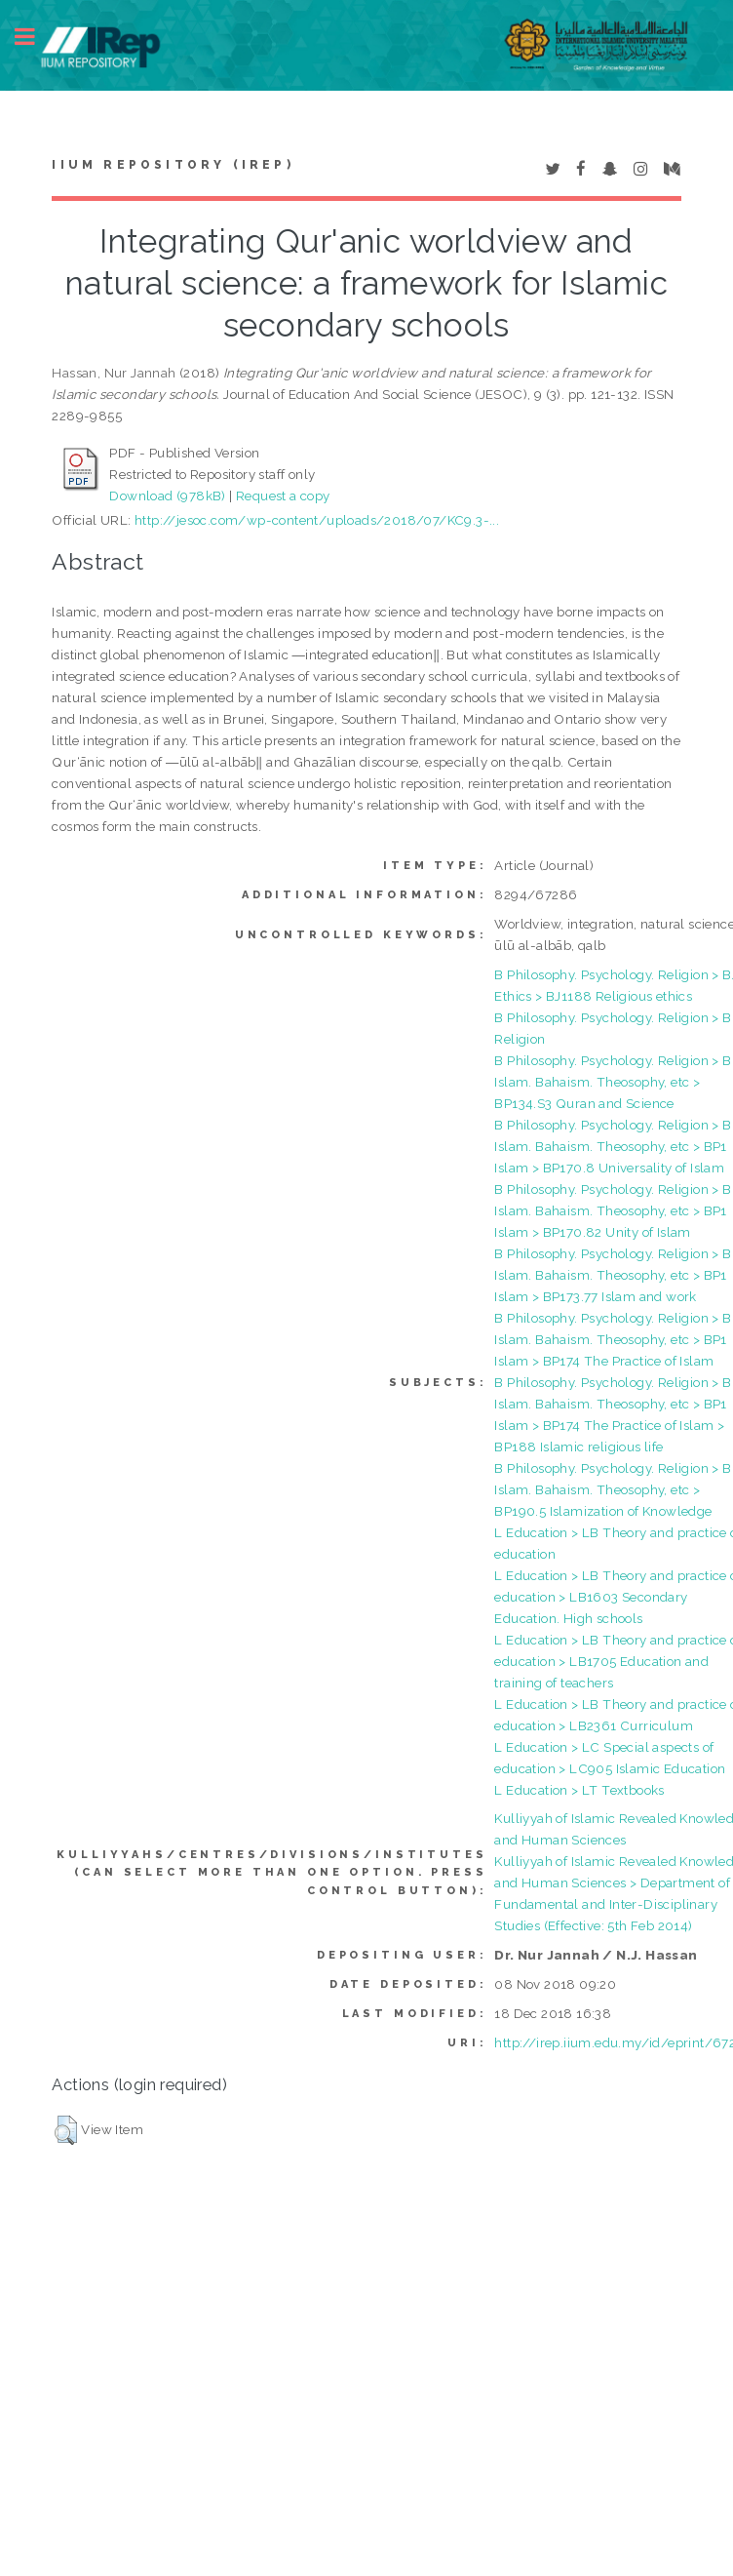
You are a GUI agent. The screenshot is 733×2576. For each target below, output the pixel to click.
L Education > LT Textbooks (579, 1790)
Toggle (35, 36)
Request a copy (283, 495)
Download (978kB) (167, 495)
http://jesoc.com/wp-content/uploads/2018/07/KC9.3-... (317, 520)
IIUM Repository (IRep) (172, 165)
